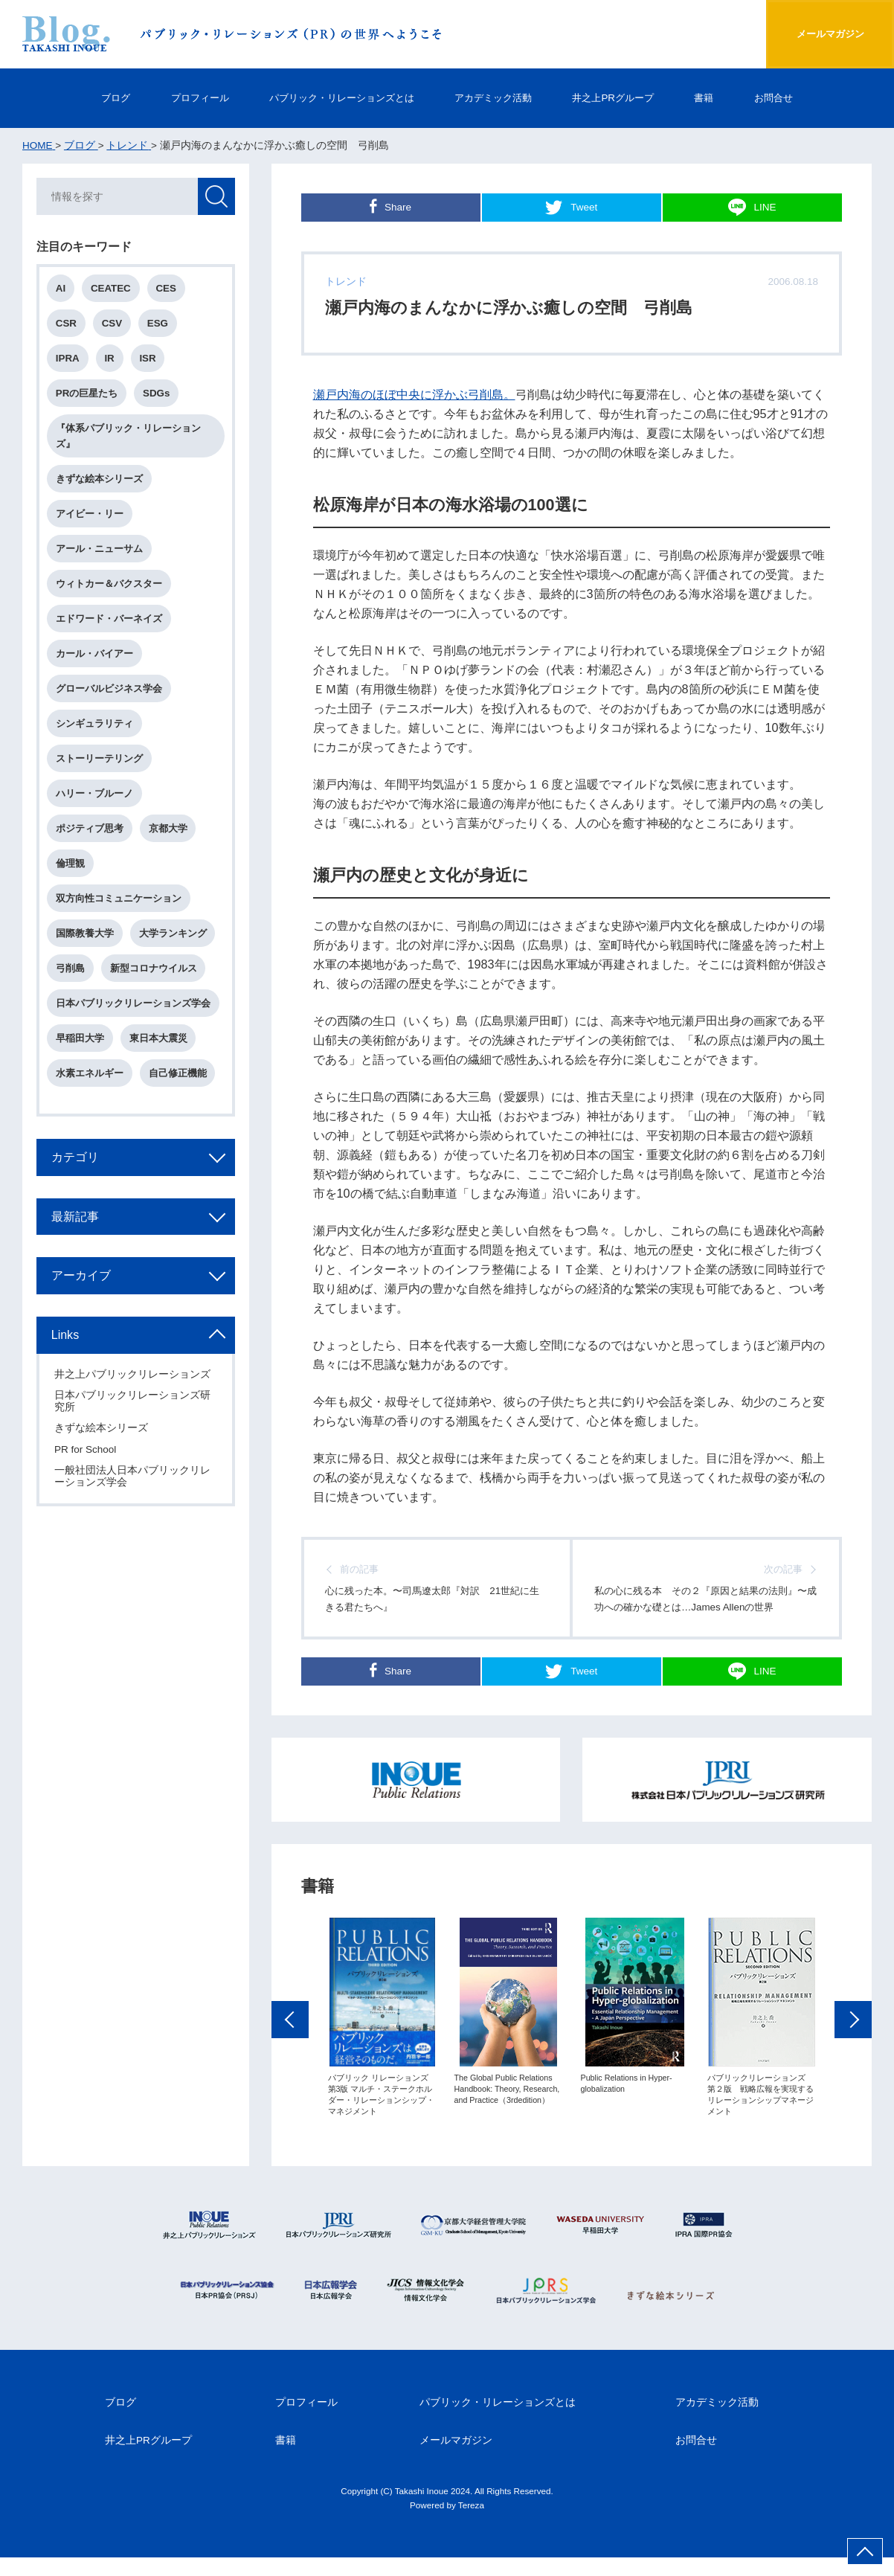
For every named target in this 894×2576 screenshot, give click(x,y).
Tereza (471, 2523)
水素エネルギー (90, 1079)
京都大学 (168, 832)
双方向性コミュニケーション (119, 903)
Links (66, 1341)
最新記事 (76, 1222)
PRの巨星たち (88, 394)
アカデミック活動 (497, 97)
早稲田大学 (81, 1044)
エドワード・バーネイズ (110, 621)
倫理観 (71, 867)
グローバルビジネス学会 (110, 692)
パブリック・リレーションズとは (336, 97)
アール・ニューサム (100, 551)
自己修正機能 (178, 1079)
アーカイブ (82, 1281)
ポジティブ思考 (90, 832)
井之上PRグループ (624, 97)
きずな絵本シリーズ (100, 480)
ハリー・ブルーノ (95, 797)
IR (110, 359)
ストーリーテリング (100, 762)
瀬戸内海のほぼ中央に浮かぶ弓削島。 (414, 394)
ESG (159, 324)
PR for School (86, 1456)
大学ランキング (174, 938)
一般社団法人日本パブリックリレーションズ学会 (133, 1482)
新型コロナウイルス (154, 973)
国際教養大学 (86, 938)
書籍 (719, 97)
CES (167, 289)
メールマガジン (824, 33)
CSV (113, 324)
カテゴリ (76, 1163)
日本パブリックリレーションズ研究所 (133, 1407)
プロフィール (185, 97)
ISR (149, 359)
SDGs (157, 394)
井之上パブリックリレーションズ (133, 1381)
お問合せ (792, 97)
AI (61, 289)
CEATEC (111, 289)
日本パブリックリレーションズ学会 (134, 1009)
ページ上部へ (865, 2551)
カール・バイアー (95, 657)
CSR (67, 324)
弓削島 (71, 973)
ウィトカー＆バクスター (110, 586)
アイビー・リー (90, 515)
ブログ (96, 97)
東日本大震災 (159, 1044)
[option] (382, 2042)
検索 (215, 197)
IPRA (68, 359)
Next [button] (853, 2044)
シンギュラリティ (95, 727)
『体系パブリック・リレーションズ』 (129, 437)
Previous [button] (290, 2044)
